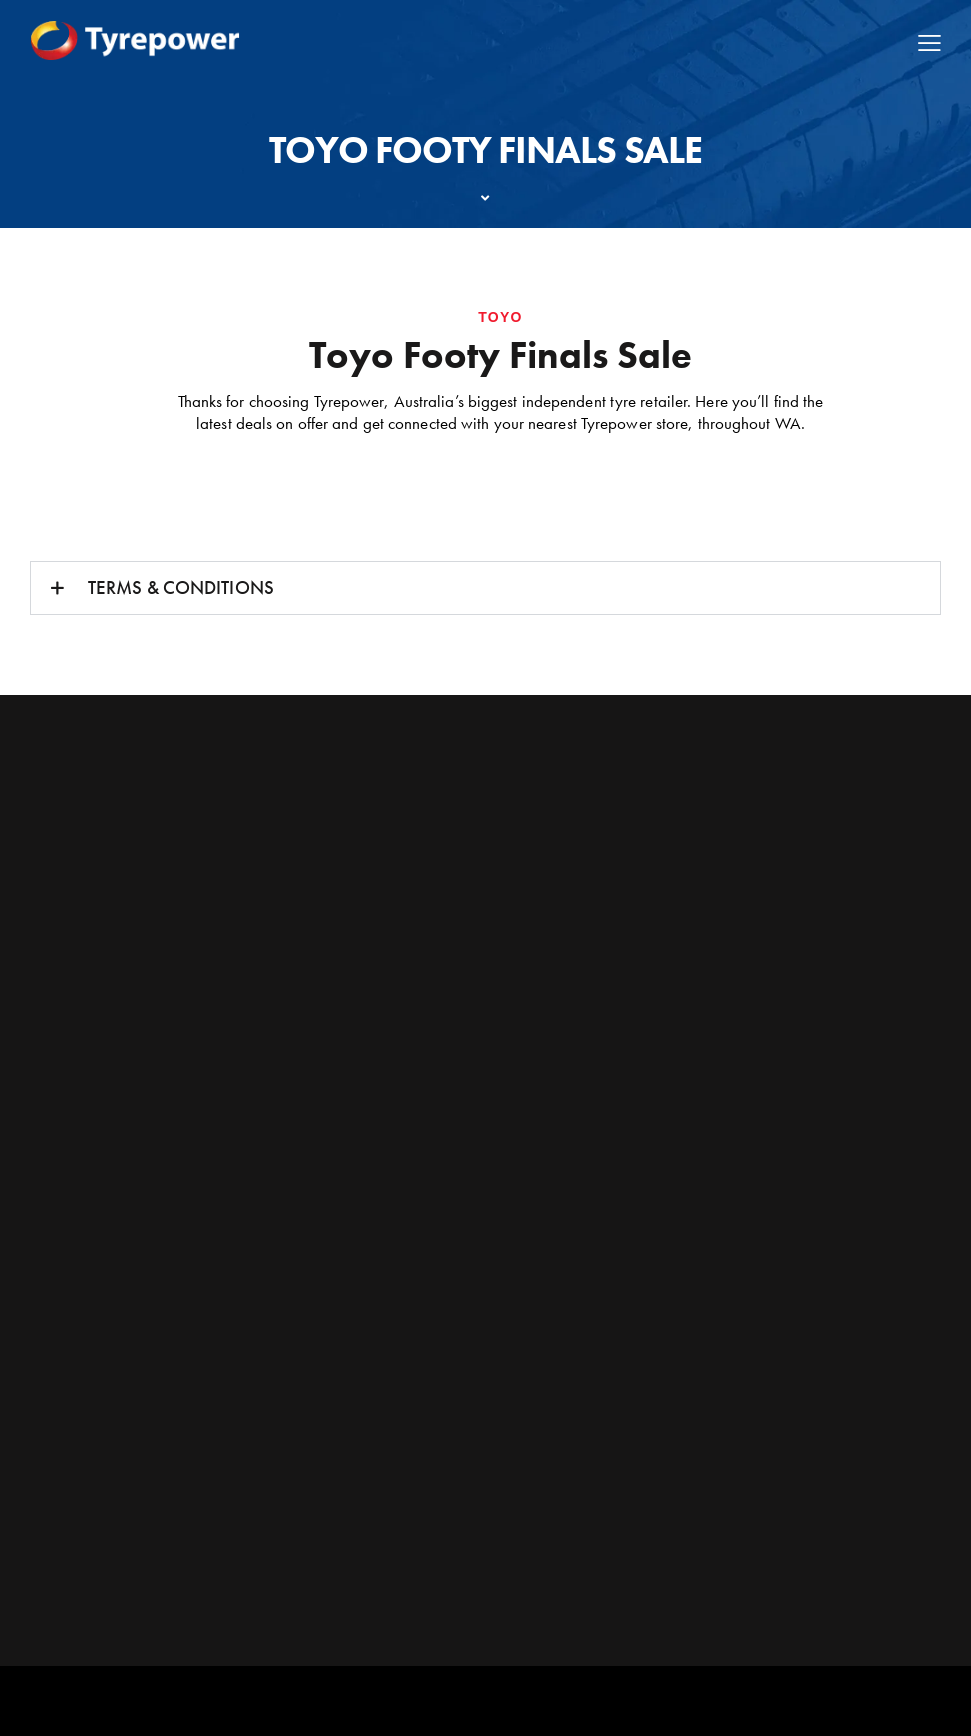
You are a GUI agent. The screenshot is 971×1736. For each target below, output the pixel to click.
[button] (485, 588)
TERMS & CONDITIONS (181, 587)
